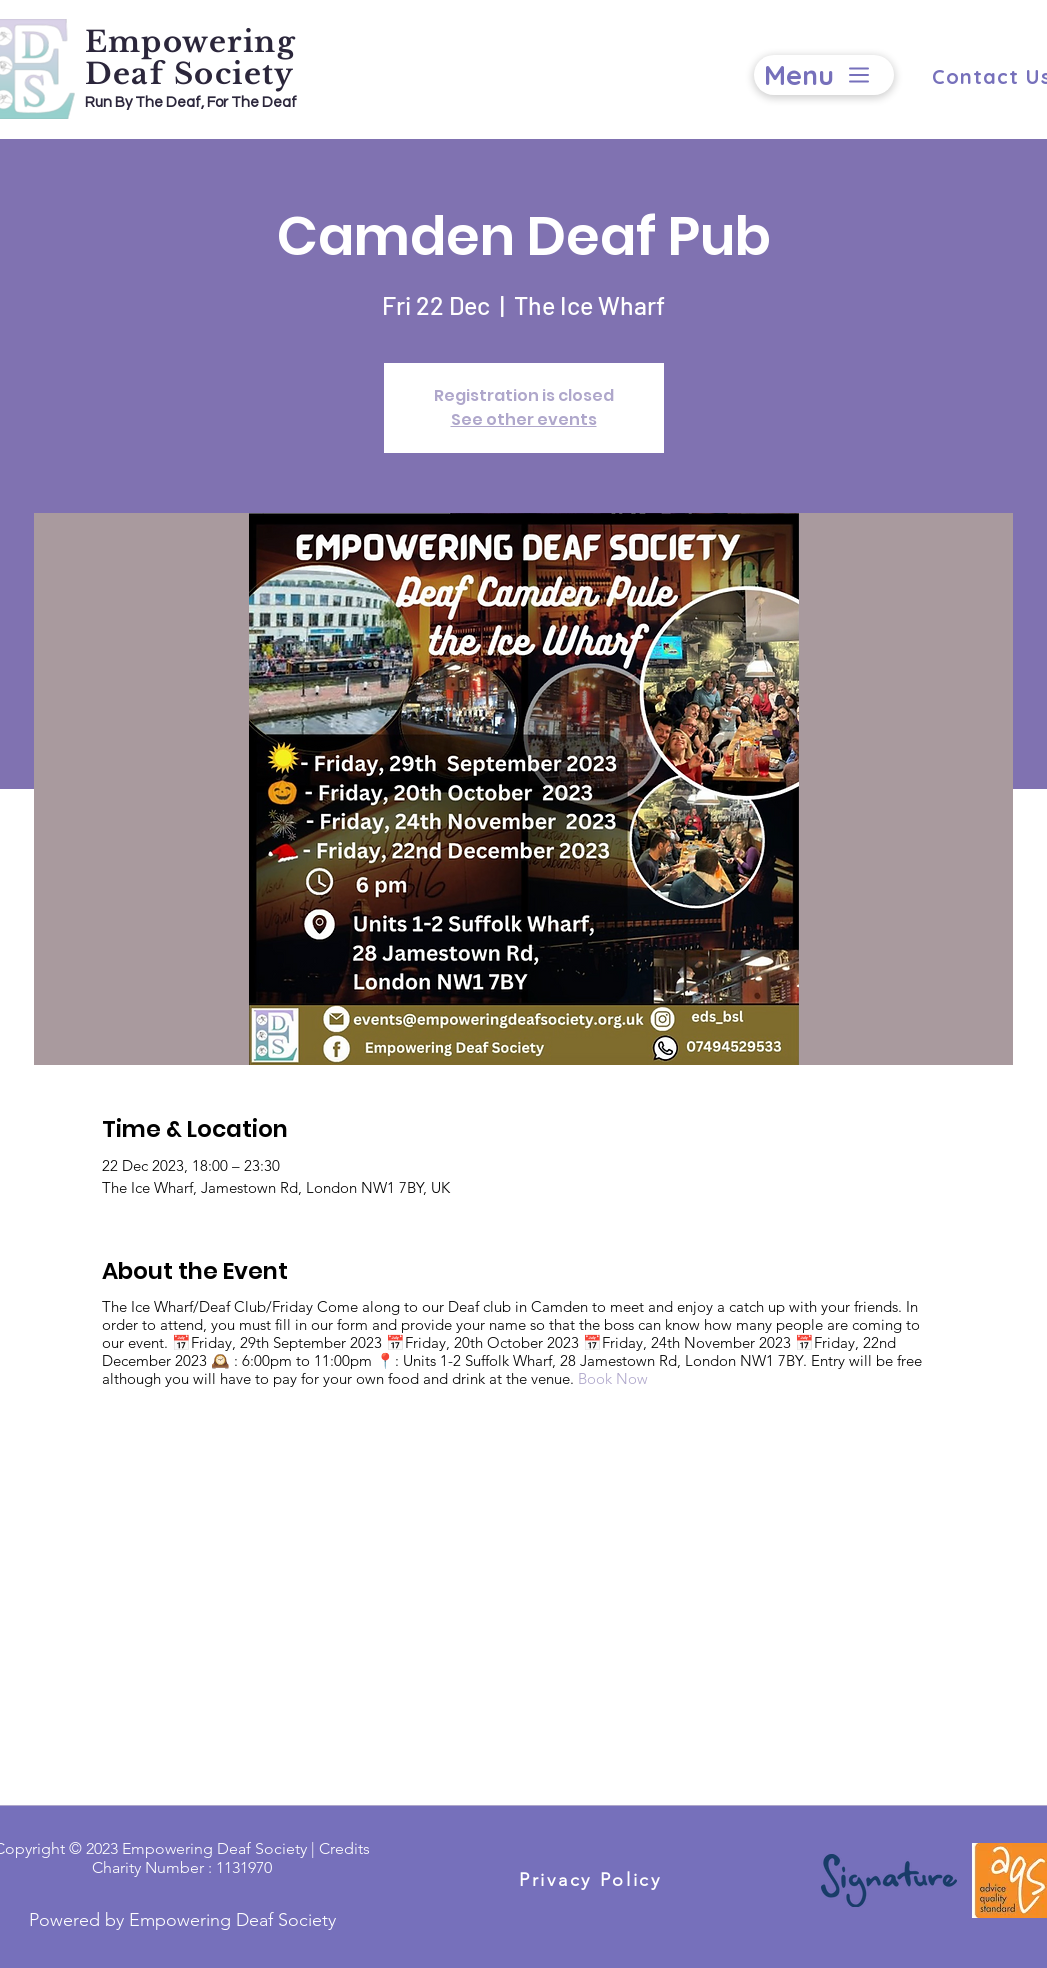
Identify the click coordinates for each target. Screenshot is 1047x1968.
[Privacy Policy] (591, 1879)
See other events (524, 419)
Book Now (613, 1378)
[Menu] (824, 75)
